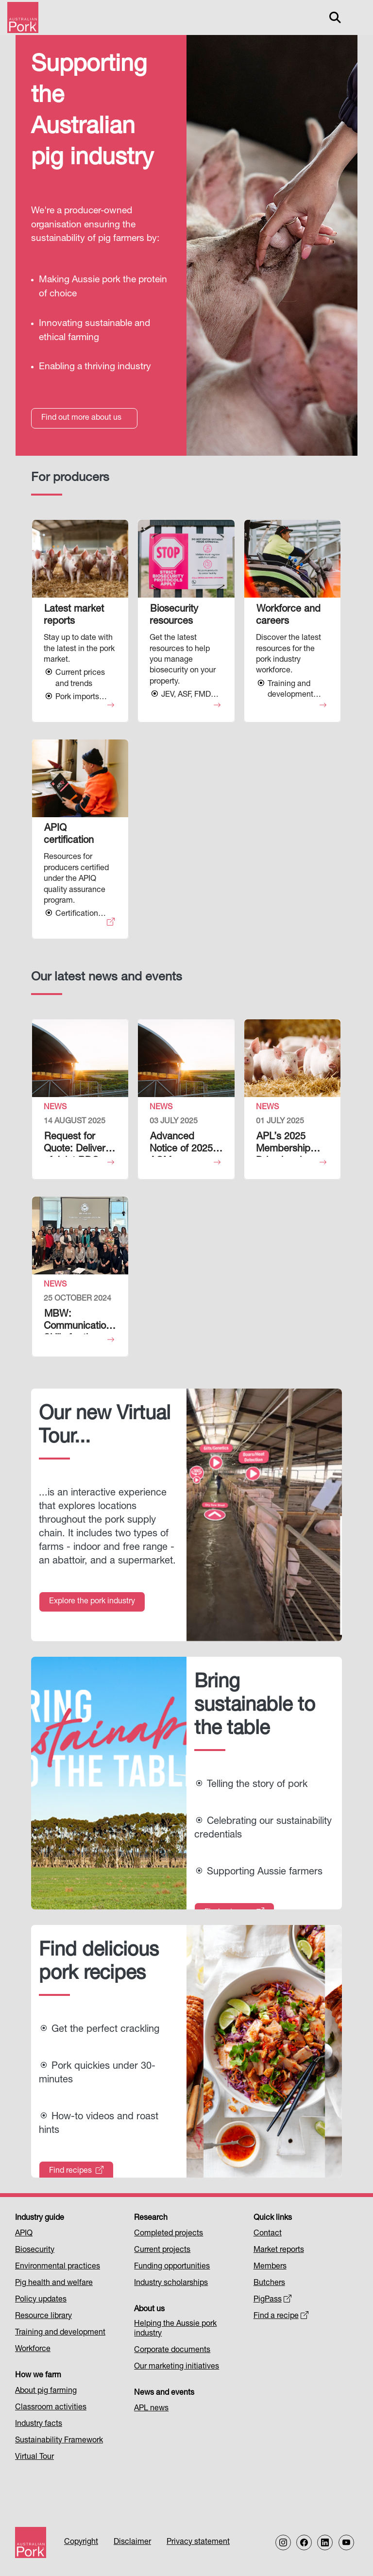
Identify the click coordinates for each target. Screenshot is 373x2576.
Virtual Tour (34, 2457)
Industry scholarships (171, 2283)
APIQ (24, 2234)
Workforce (33, 2349)
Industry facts (38, 2424)
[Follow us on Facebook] (304, 2542)
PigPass (273, 2300)
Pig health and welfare (54, 2283)
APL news (151, 2409)
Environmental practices (57, 2267)
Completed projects (168, 2234)
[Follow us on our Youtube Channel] (346, 2542)
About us (149, 2310)
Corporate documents (172, 2350)
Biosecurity (34, 2250)
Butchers (269, 2283)
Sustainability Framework (59, 2441)
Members (270, 2267)
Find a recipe (281, 2316)
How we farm (38, 2376)
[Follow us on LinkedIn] (325, 2542)
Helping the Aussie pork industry (175, 2329)
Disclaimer (132, 2542)
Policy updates (41, 2300)
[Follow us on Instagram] (283, 2542)
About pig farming (46, 2391)
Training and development (60, 2333)
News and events (164, 2393)
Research (151, 2218)
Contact (268, 2234)
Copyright (81, 2542)
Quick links (273, 2218)
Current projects (162, 2250)
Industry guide (39, 2218)
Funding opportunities (172, 2267)
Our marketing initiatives (176, 2367)
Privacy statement (198, 2542)
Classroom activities (50, 2408)
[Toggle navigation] (356, 17)
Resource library (43, 2316)
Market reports (279, 2250)
